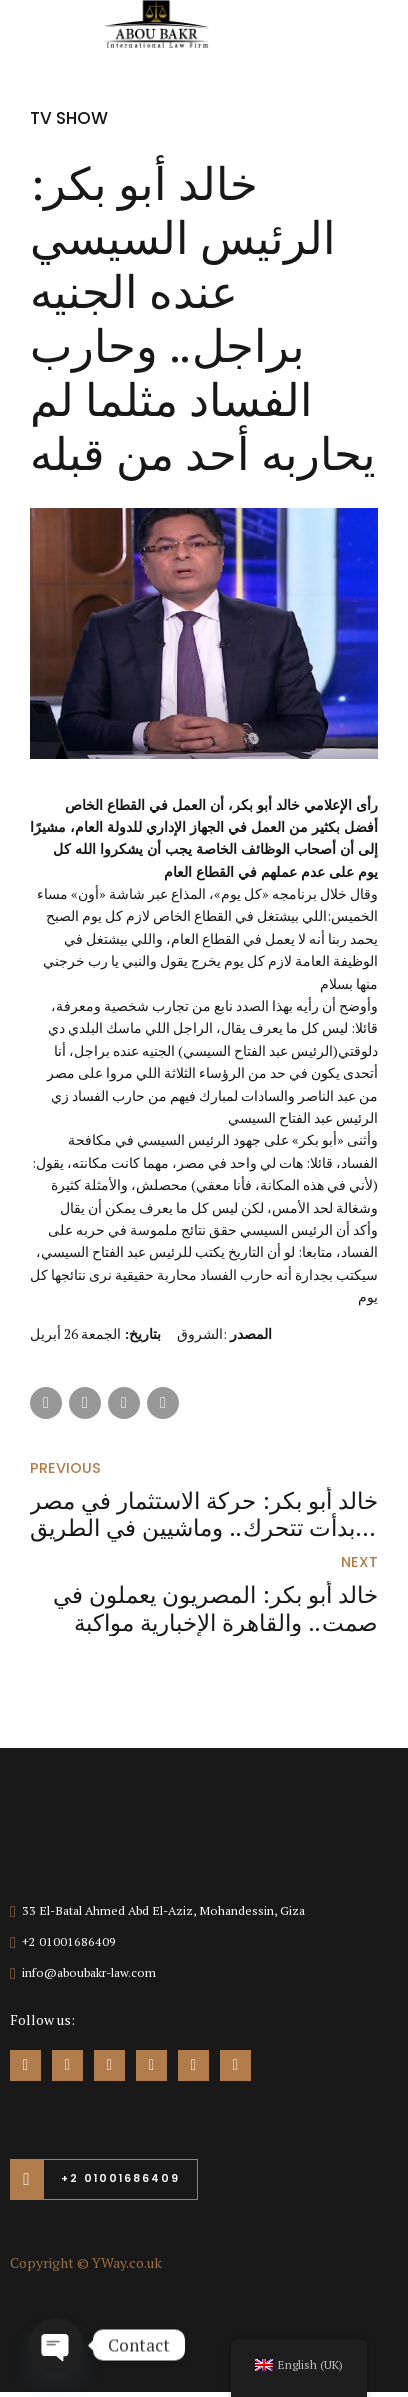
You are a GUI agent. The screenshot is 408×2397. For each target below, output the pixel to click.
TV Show (72, 117)
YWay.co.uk (127, 2267)
